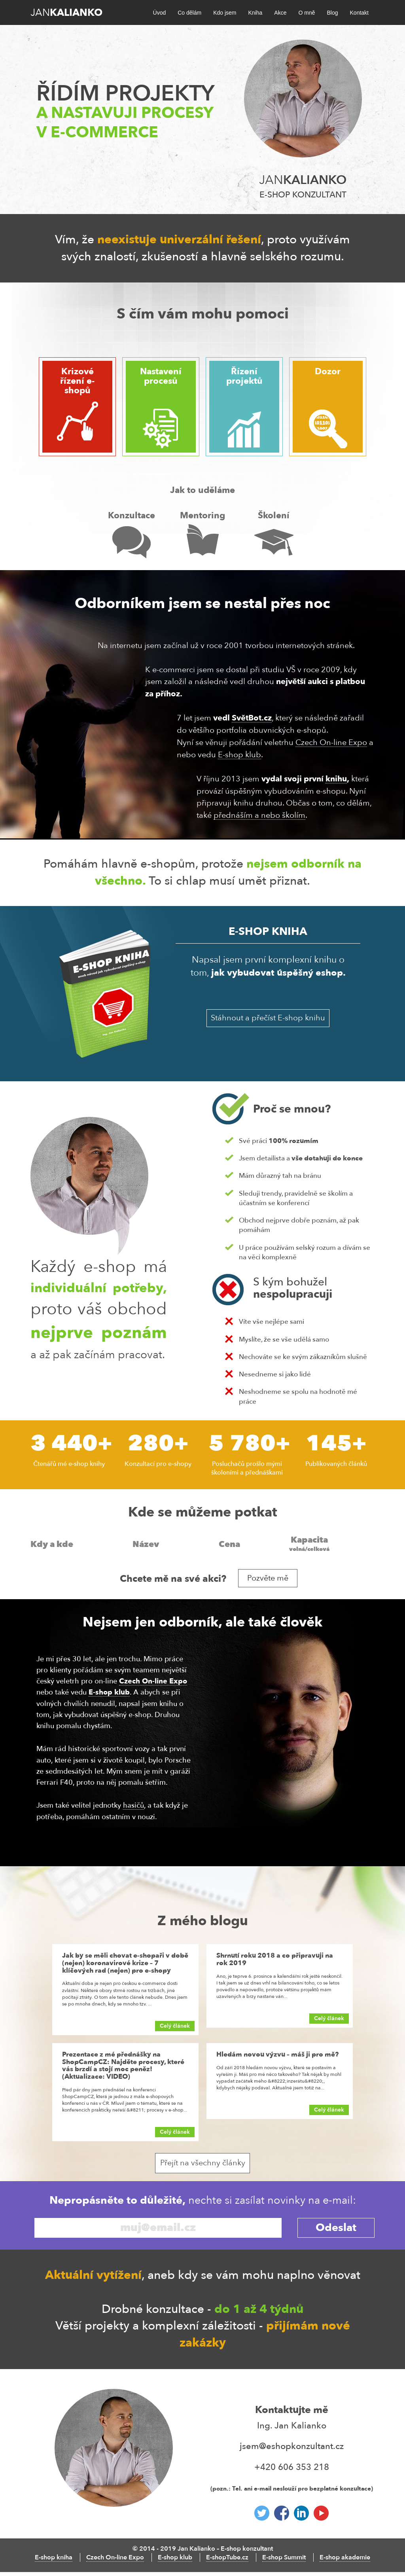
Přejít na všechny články (202, 2162)
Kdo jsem (224, 12)
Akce (280, 12)
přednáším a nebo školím (259, 815)
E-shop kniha (53, 2557)
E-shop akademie (345, 2557)
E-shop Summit (284, 2557)
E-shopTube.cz (227, 2557)
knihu (336, 778)
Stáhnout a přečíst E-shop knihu (268, 1017)
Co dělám (189, 12)
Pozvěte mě (267, 1578)
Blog (332, 12)
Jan (66, 12)
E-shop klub (239, 754)
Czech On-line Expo (331, 742)
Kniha (255, 12)
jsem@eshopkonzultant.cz (292, 2446)
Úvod (159, 12)
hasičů (133, 1805)
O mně (306, 12)
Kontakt (359, 12)
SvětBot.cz (252, 718)
